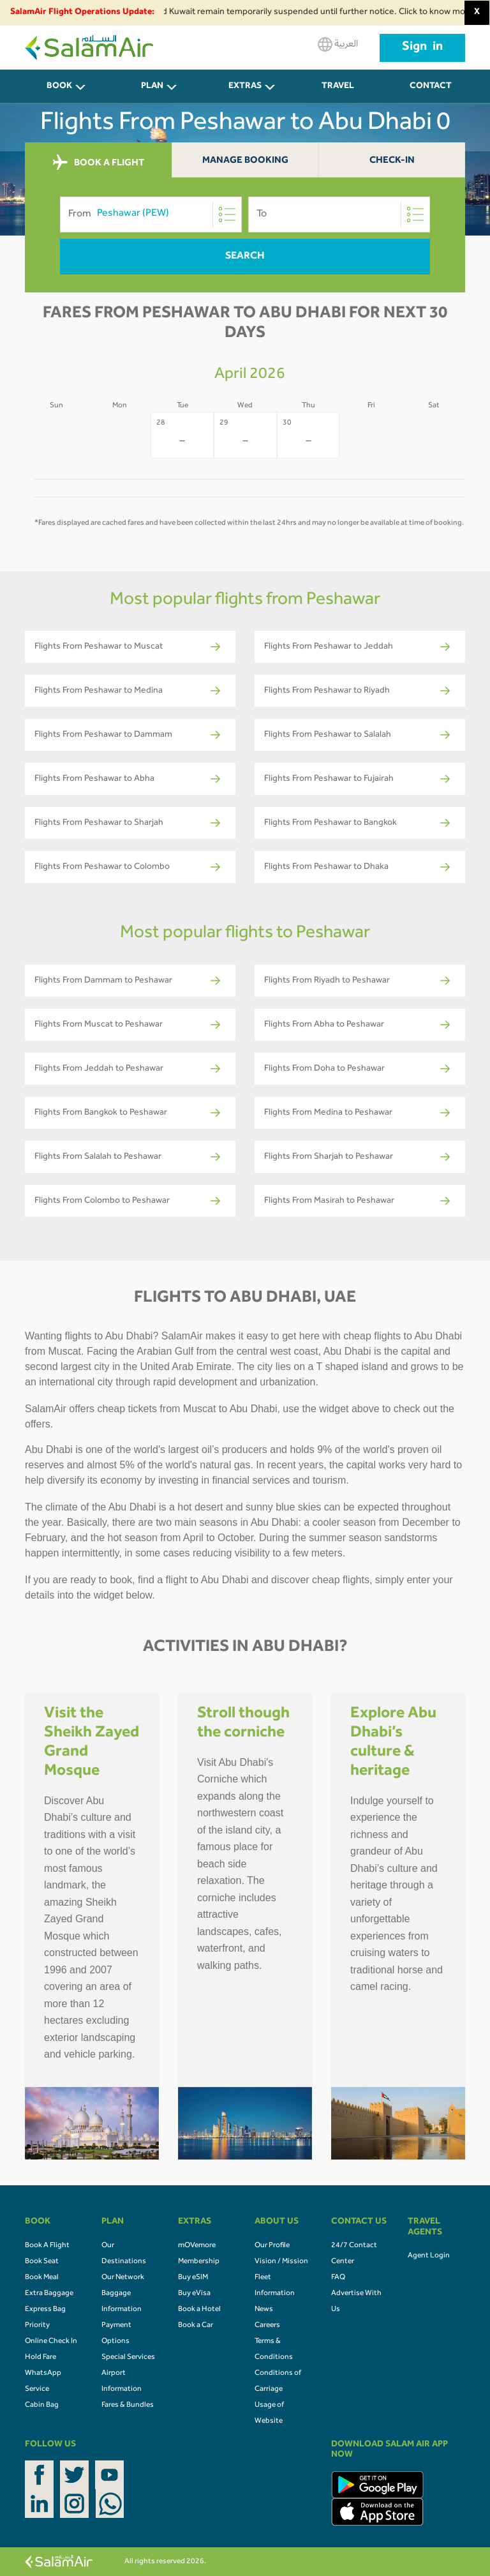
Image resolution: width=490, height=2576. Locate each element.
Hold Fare (40, 2357)
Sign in (422, 47)
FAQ (338, 2278)
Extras (245, 86)
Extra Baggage (49, 2294)
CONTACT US (431, 93)
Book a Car (195, 2326)
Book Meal (42, 2278)
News (264, 2310)
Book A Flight (47, 2246)
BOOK (59, 86)
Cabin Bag (42, 2405)
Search (245, 257)
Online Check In (51, 2342)
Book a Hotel (199, 2310)
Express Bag (45, 2310)
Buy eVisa (194, 2294)
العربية (338, 44)
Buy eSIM (193, 2278)
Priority (37, 2326)
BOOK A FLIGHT (98, 162)
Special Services (128, 2357)
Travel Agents (338, 93)
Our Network (122, 2278)
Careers (267, 2326)
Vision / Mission (281, 2262)
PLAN (152, 86)
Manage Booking (245, 161)
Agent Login (429, 2256)
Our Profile (272, 2246)
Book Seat (42, 2262)
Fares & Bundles (127, 2405)
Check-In (392, 161)
